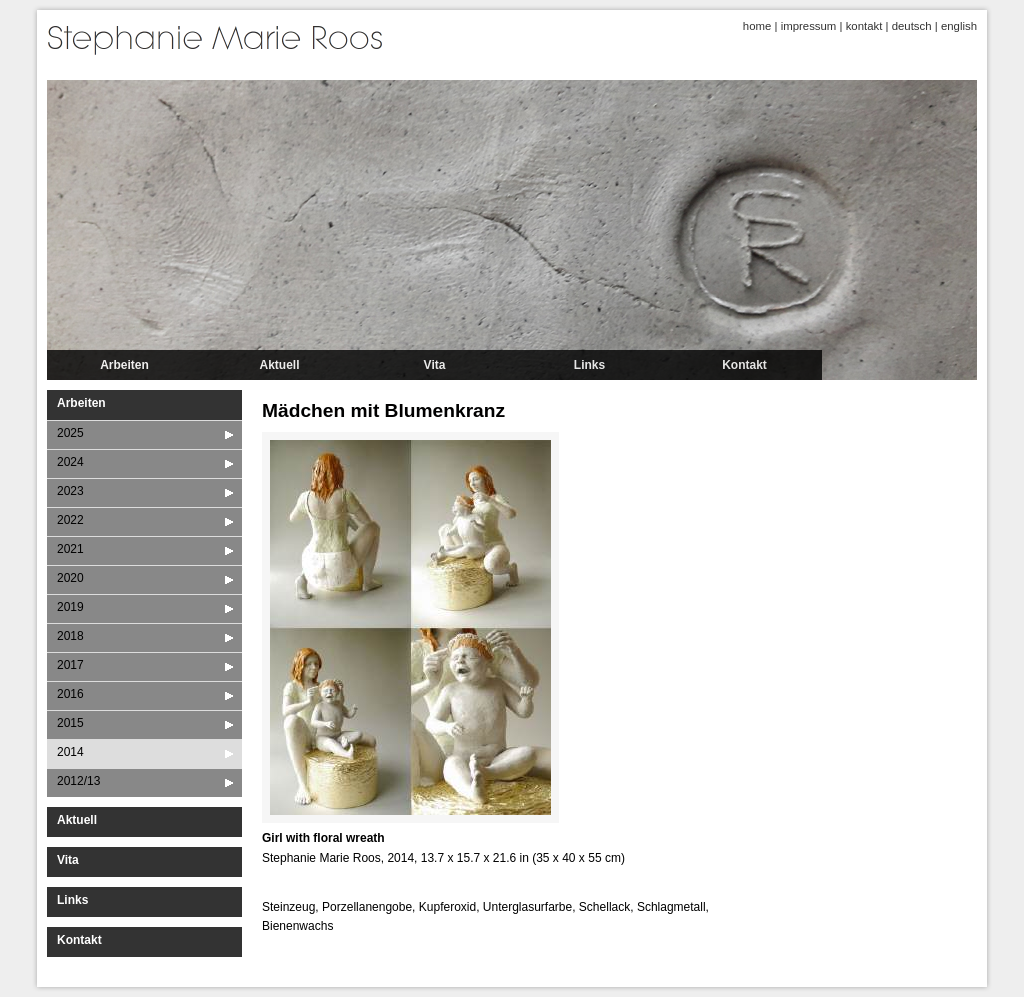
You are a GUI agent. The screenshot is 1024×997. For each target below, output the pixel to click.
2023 (70, 491)
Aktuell (279, 365)
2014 (70, 752)
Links (589, 365)
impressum (809, 26)
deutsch (912, 26)
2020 (70, 578)
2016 (70, 694)
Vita (435, 365)
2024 (70, 462)
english (959, 26)
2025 (70, 433)
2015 (70, 723)
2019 (70, 607)
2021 (70, 549)
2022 (70, 520)
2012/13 (78, 781)
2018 (70, 636)
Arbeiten (124, 365)
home (757, 26)
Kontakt (744, 365)
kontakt (864, 26)
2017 (70, 665)
